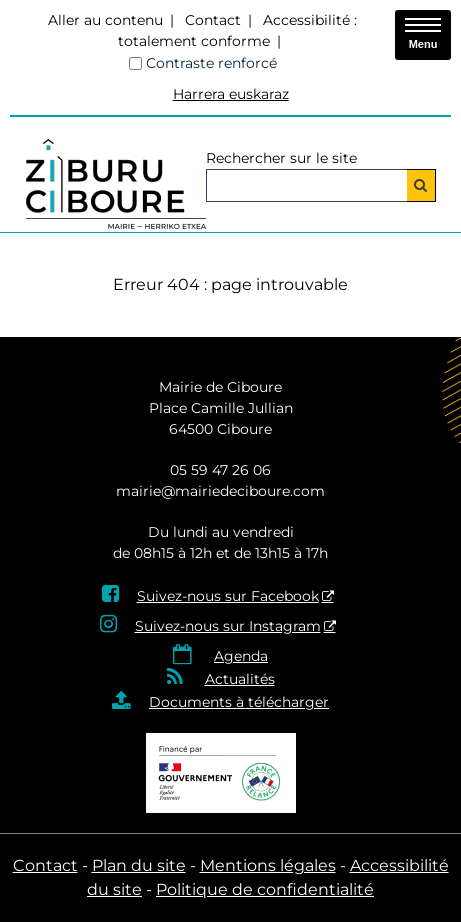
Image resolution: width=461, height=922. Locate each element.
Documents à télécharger (239, 702)
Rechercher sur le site (281, 158)
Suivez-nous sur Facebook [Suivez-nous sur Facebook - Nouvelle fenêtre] (228, 596)
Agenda (241, 656)
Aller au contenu (105, 20)
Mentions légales (268, 865)
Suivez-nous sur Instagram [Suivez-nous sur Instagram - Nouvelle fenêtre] (228, 626)
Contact (213, 20)
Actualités (240, 679)
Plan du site (139, 865)
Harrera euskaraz (231, 94)
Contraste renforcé (211, 63)
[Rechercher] (421, 185)
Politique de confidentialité (265, 889)
